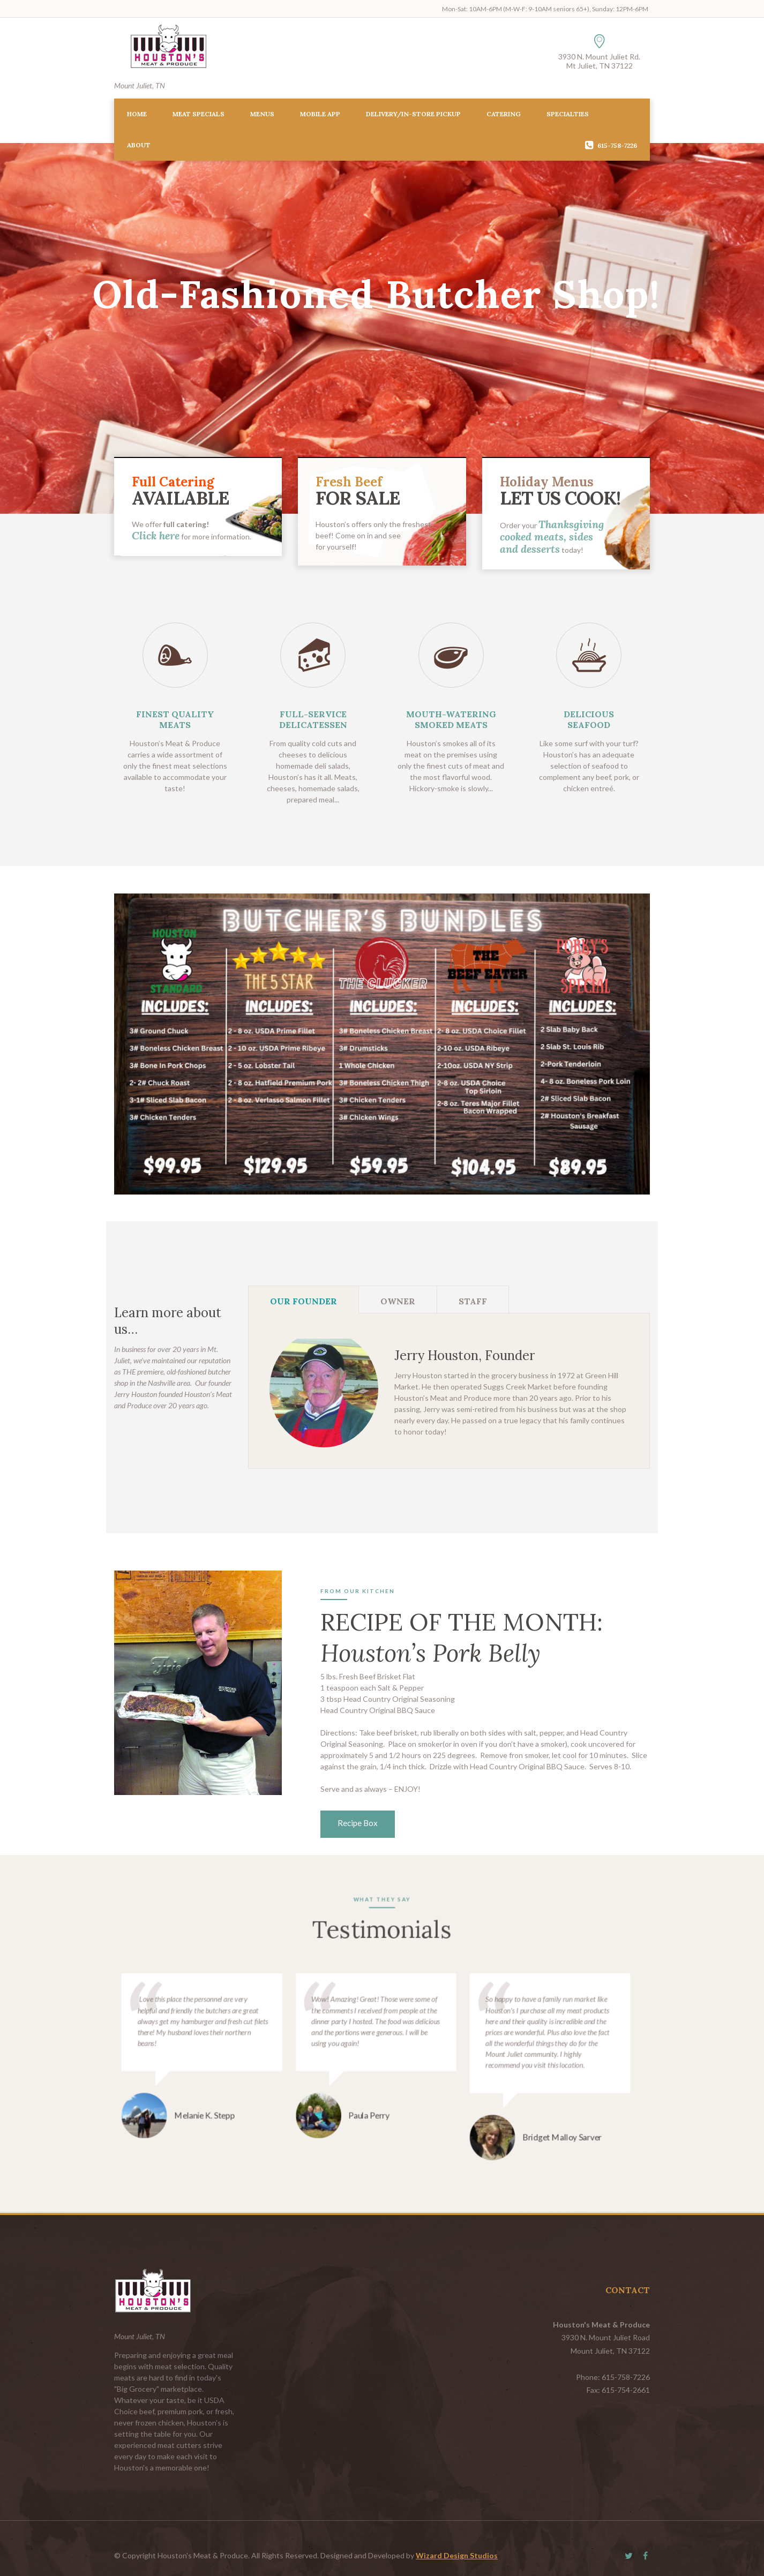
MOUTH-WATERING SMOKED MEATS (451, 719)
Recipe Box (358, 1823)
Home (137, 114)
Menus (262, 114)
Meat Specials (198, 114)
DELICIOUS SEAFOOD (589, 719)
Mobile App (320, 114)
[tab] (303, 1300)
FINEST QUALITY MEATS (175, 719)
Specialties (567, 114)
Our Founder (303, 1301)
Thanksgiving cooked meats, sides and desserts (552, 536)
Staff (473, 1301)
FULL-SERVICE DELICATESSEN (313, 719)
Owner (397, 1301)
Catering (503, 114)
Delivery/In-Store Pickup (413, 114)
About (139, 145)
